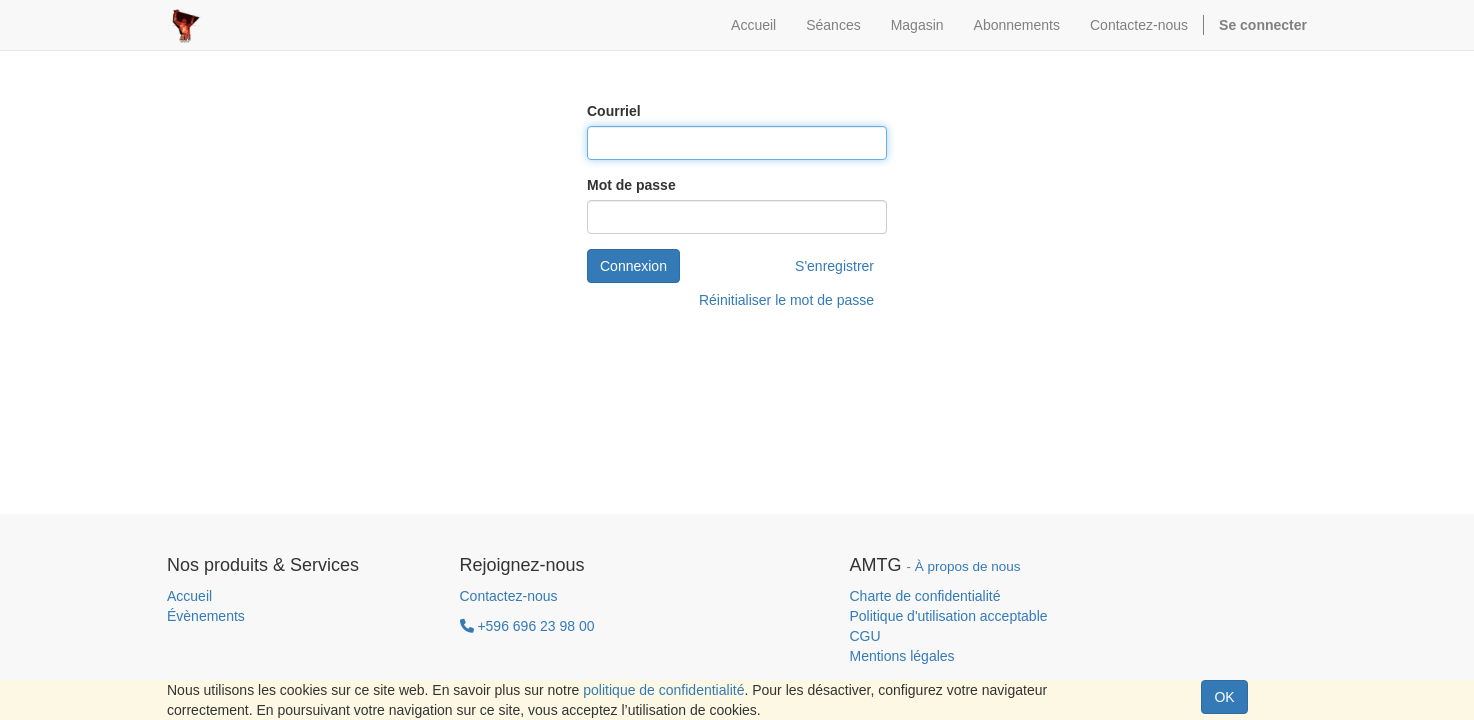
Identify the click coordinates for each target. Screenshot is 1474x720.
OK (1224, 697)
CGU (865, 636)
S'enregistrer (834, 266)
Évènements (206, 616)
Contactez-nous (509, 596)
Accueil (189, 596)
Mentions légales (902, 656)
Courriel (614, 111)
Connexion (633, 266)
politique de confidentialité (663, 690)
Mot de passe (631, 185)
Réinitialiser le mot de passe (786, 300)
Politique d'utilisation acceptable (949, 616)
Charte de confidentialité (925, 596)
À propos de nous (968, 566)
